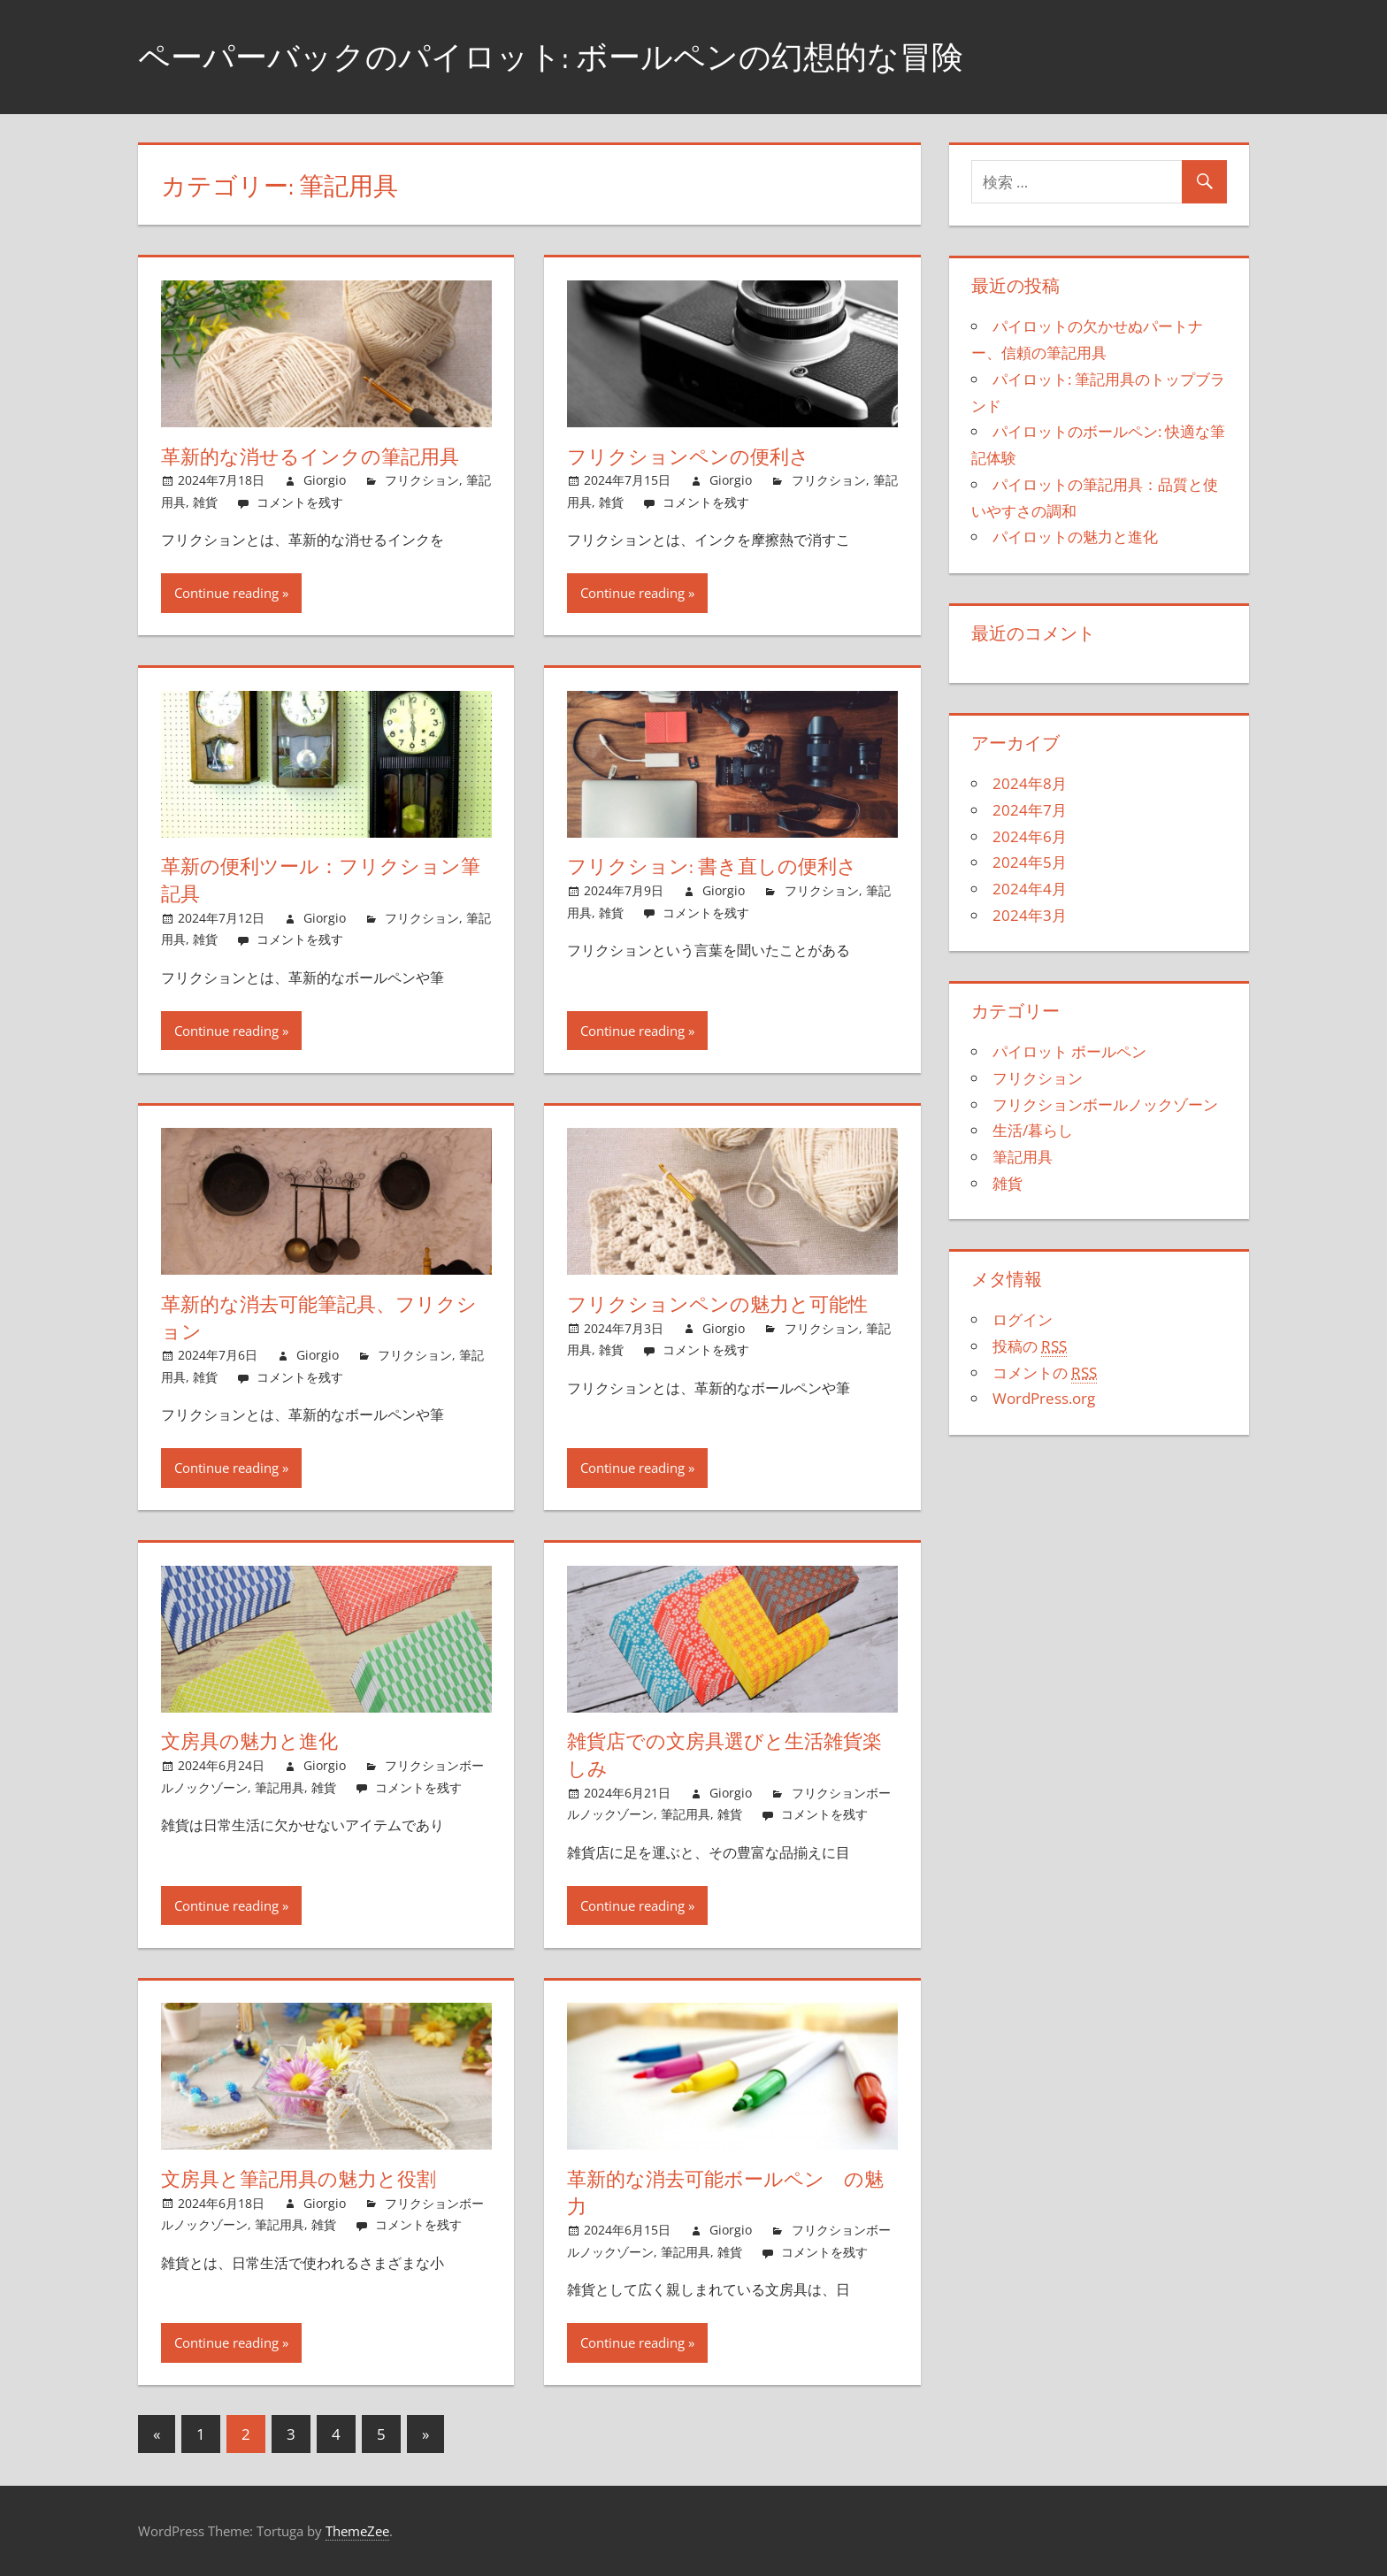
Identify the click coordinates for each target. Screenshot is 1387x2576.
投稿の (1029, 1346)
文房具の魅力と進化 (249, 1741)
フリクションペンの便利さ (688, 456)
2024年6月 (1029, 836)
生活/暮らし (1032, 1130)
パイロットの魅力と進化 (1075, 536)
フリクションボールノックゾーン (1105, 1104)
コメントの (1044, 1373)
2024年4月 (1029, 888)
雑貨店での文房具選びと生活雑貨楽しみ (724, 1754)
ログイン (1022, 1319)
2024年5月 (1029, 862)
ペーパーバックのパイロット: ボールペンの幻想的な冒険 (550, 56)
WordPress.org (1043, 1398)
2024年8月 (1029, 783)
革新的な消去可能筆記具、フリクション (319, 1317)
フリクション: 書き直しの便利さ (712, 866)
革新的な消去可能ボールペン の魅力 (725, 2192)
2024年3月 (1029, 915)
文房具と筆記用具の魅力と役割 (298, 2179)
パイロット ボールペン (1069, 1051)
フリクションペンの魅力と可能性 (717, 1304)
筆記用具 (279, 1787)
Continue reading (226, 593)
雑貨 (205, 502)
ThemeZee (357, 2531)
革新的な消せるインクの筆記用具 (310, 456)
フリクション (422, 480)
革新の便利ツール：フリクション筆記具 (320, 879)
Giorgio (324, 480)
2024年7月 (1029, 810)
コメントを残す (300, 502)
